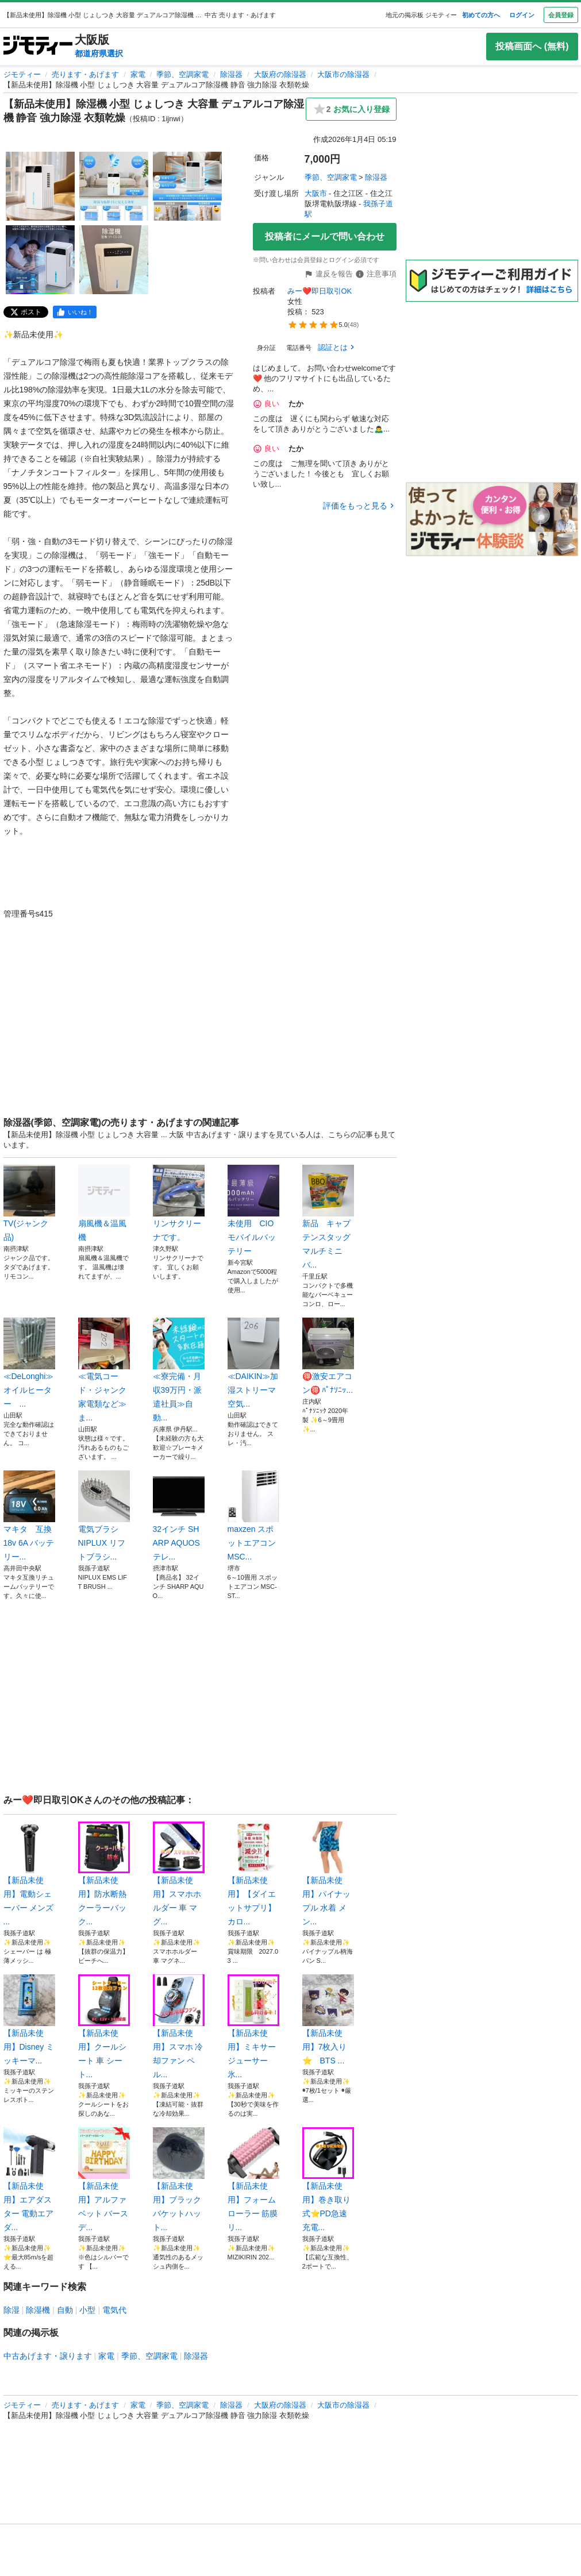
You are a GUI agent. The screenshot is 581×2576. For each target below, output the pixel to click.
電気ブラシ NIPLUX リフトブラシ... (104, 1515)
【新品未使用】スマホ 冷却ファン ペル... (179, 2026)
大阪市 (316, 193)
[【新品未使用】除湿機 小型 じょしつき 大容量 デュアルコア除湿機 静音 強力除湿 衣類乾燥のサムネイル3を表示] (187, 186)
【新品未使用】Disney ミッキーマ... (29, 2019)
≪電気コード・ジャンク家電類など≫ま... (104, 1370)
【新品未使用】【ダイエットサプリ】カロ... (253, 1874)
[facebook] (75, 312)
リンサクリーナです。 (179, 1203)
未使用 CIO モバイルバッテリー (253, 1210)
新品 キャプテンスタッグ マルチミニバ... (328, 1217)
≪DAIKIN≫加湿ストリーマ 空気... (253, 1363)
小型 (87, 2310)
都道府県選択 (99, 53)
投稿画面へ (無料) (531, 46)
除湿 (11, 2310)
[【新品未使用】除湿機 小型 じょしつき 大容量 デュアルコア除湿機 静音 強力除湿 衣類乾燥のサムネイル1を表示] (40, 186)
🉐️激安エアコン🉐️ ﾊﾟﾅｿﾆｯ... (328, 1356)
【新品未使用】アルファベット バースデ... (104, 2179)
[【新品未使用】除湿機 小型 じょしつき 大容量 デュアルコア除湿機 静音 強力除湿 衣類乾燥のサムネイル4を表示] (40, 260)
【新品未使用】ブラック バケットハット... (179, 2179)
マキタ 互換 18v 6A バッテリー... (29, 1515)
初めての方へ (481, 14)
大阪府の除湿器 (280, 74)
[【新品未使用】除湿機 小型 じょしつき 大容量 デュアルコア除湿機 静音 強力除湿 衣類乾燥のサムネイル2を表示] (114, 186)
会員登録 (561, 14)
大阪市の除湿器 (343, 74)
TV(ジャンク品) (29, 1203)
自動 (65, 2310)
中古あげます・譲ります (47, 2356)
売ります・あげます (85, 74)
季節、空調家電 (182, 74)
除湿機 (38, 2310)
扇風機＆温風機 (104, 1203)
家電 (137, 74)
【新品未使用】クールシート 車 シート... (104, 2026)
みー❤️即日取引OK (319, 291)
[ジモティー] (37, 46)
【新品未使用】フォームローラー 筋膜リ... (253, 2179)
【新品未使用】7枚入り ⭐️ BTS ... (328, 2019)
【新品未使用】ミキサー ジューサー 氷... (253, 2026)
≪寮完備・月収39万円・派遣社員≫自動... (179, 1370)
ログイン (521, 14)
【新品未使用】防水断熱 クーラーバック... (104, 1874)
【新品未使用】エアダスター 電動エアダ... (29, 2179)
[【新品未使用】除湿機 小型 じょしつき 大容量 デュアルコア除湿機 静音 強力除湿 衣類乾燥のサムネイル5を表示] (114, 260)
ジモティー (22, 74)
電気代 (114, 2310)
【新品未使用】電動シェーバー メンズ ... (29, 1874)
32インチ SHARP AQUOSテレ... (179, 1515)
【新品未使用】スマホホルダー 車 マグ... (179, 1874)
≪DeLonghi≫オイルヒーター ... (29, 1363)
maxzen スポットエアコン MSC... (253, 1515)
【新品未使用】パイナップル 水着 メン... (328, 1874)
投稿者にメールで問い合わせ (324, 236)
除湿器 (231, 74)
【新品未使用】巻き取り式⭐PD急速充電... (328, 2179)
